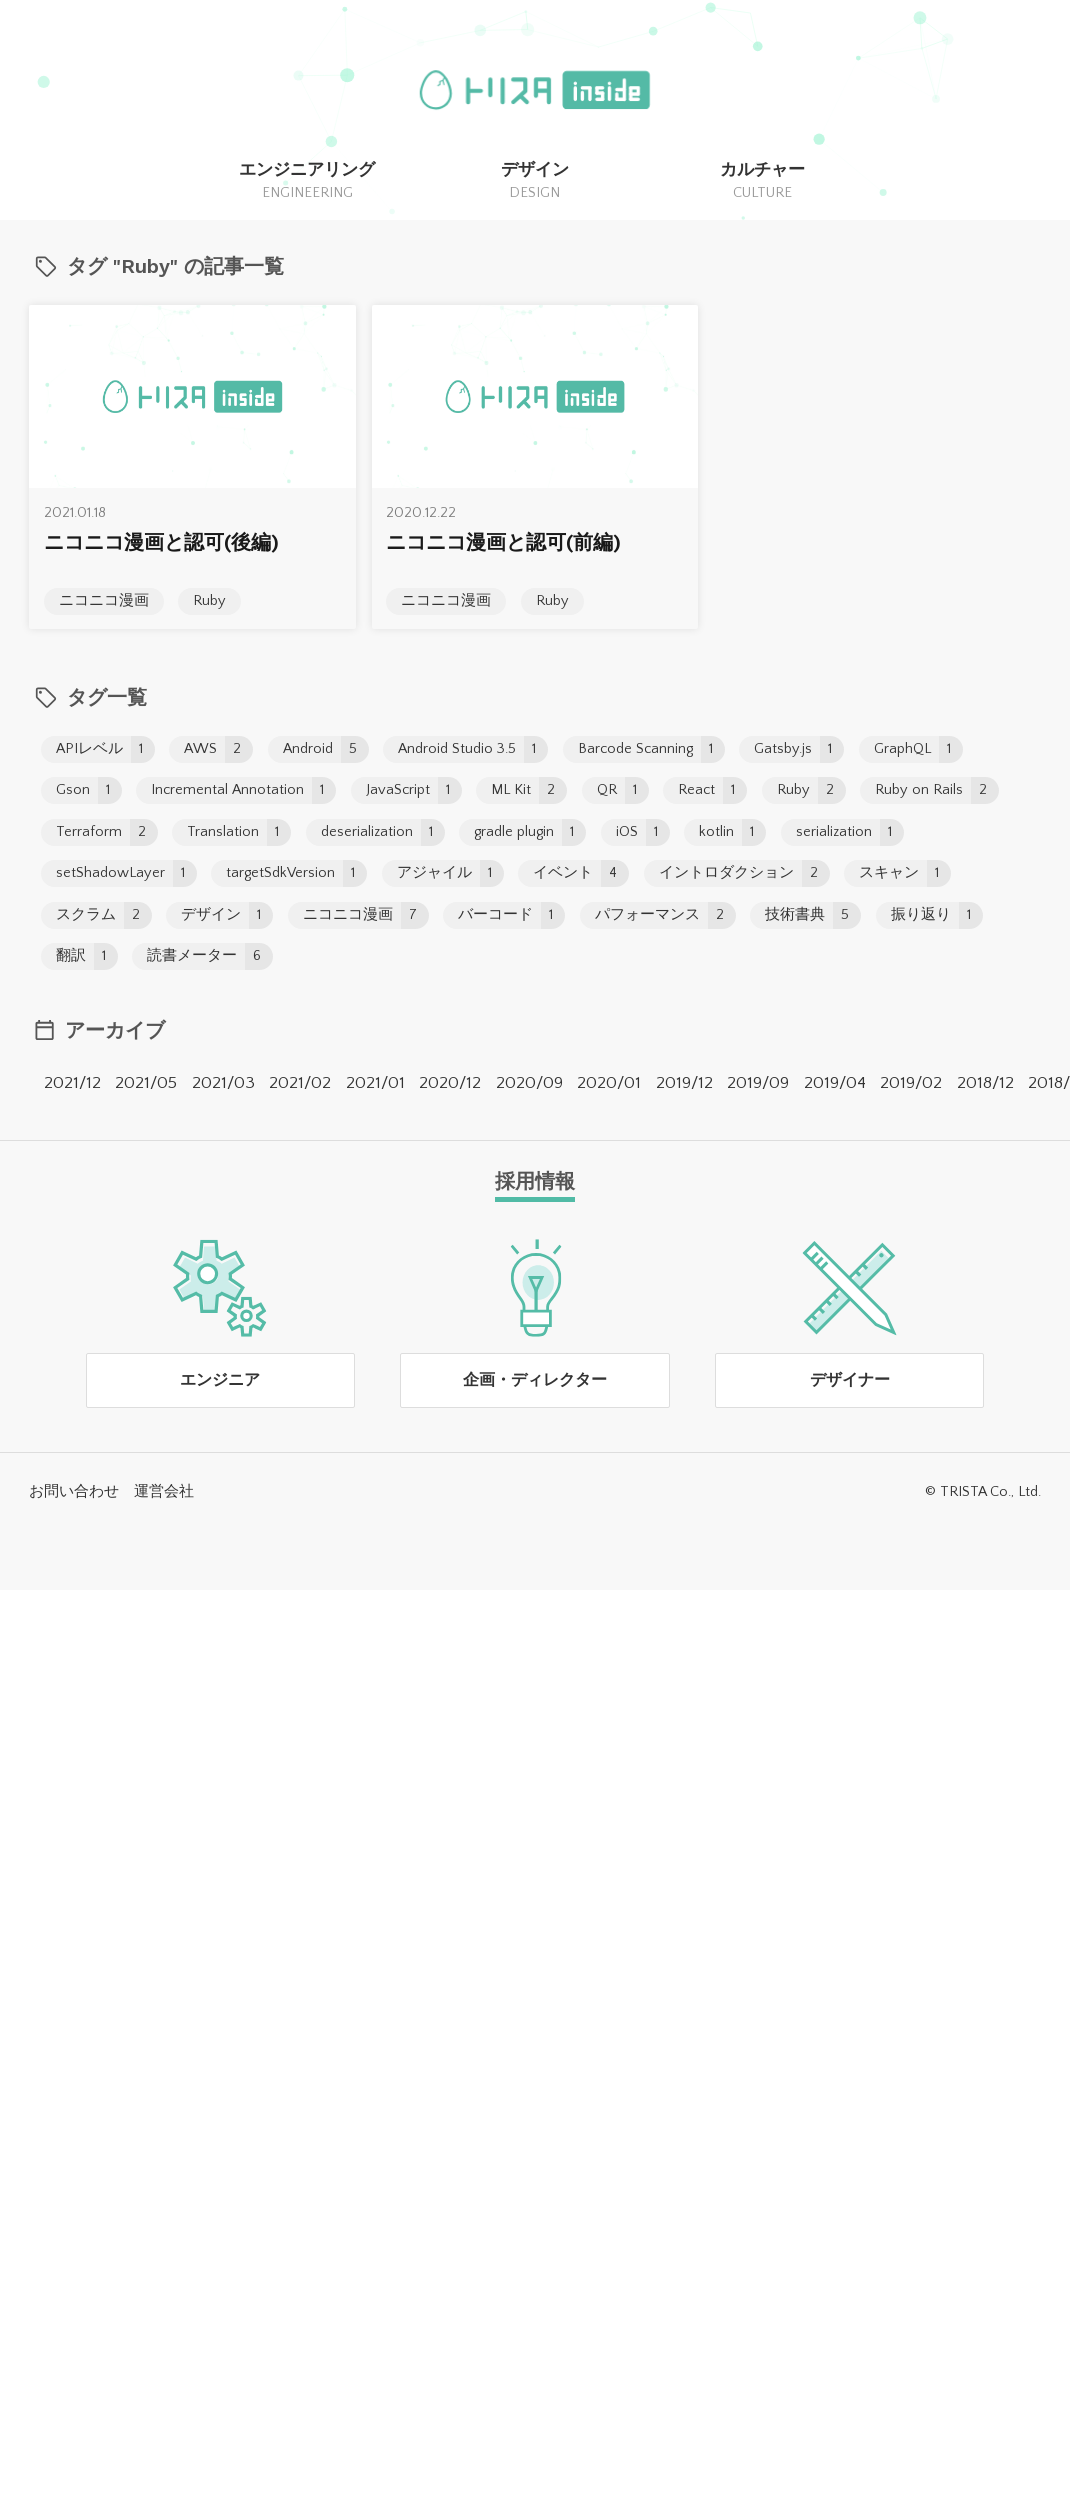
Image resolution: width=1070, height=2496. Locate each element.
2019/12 (684, 1083)
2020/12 (450, 1083)
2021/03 (223, 1083)
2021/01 (375, 1083)
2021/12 (72, 1083)
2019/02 (911, 1083)
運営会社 (164, 1492)
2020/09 (529, 1083)
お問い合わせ (74, 1492)
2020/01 (609, 1083)
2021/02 (300, 1083)
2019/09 (758, 1083)
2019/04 (835, 1083)
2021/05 (146, 1083)
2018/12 (985, 1083)
